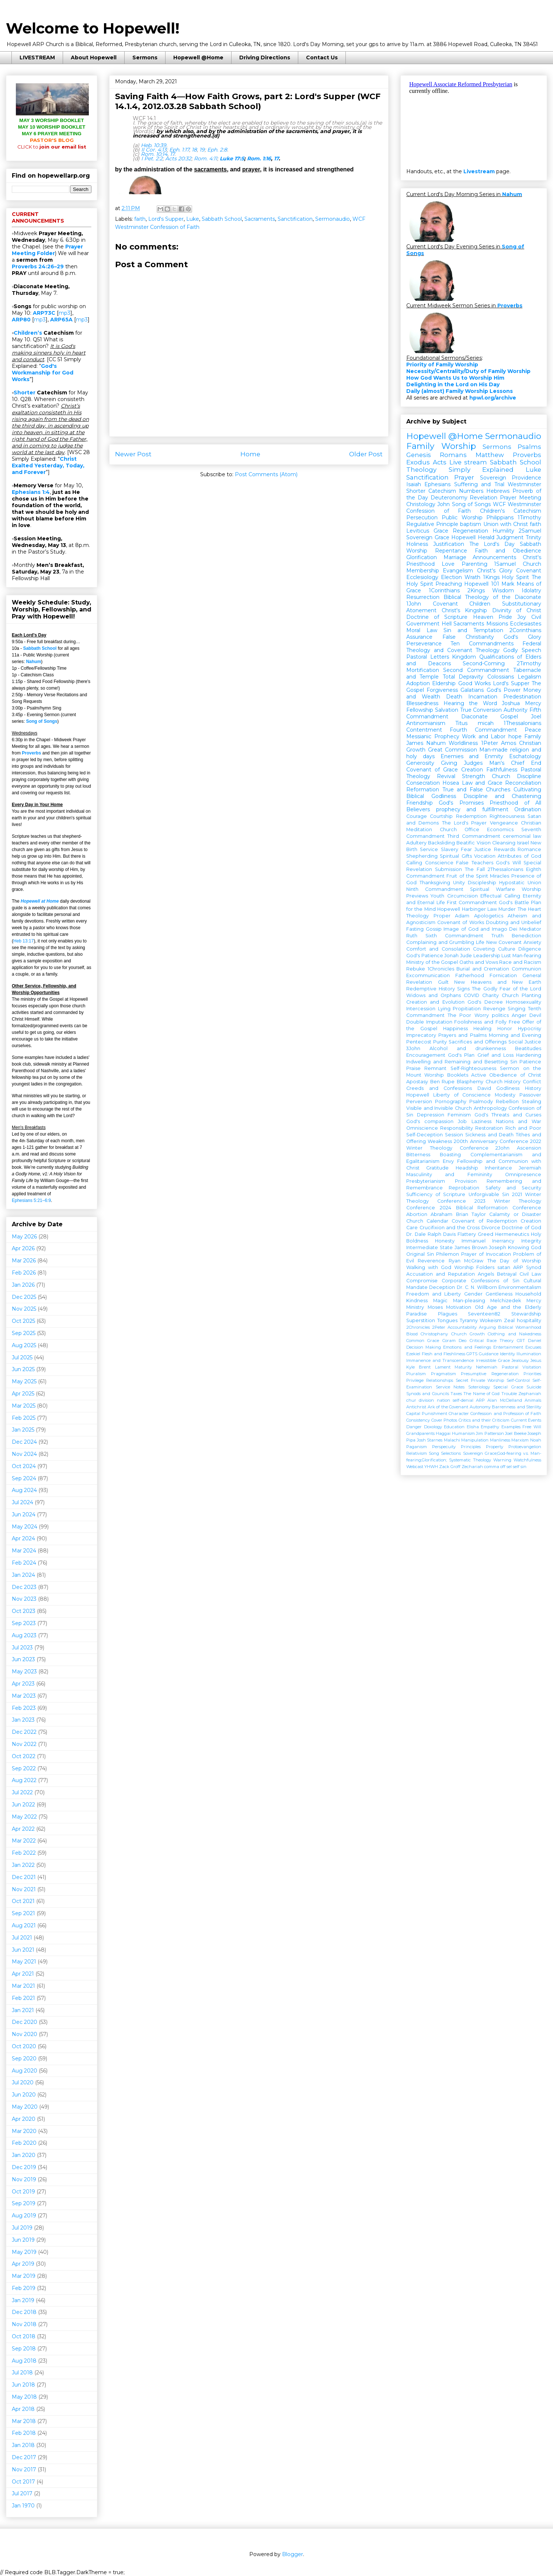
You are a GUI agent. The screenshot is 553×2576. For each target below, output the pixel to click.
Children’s (28, 333)
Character (459, 1413)
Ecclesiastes (525, 623)
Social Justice (524, 1042)
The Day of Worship (514, 1260)
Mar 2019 (23, 2276)
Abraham (441, 1214)
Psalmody (481, 1101)
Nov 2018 (24, 2324)
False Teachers (474, 862)
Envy (448, 1161)
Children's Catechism (511, 511)
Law (492, 909)
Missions (497, 623)
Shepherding (422, 856)
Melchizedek (505, 1300)
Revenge (494, 1008)
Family (532, 736)
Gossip (434, 929)
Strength (473, 776)
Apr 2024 (23, 1538)
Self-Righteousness (473, 1068)
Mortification (422, 670)
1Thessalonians (522, 723)
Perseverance (424, 643)
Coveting (484, 949)
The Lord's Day (492, 544)
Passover (530, 1095)
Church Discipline (516, 776)
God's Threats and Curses (508, 1115)
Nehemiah (486, 1367)
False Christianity (468, 637)
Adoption (418, 683)
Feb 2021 (23, 1998)
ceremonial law (522, 836)
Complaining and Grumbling (440, 942)
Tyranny (469, 1320)
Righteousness (507, 816)
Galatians (472, 690)
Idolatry (531, 590)
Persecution (422, 517)
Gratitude (437, 1168)
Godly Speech (522, 650)
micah (486, 723)
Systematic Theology (470, 1460)
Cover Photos (444, 1420)
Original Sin (420, 1254)
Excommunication (428, 975)
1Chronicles (441, 969)
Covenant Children (462, 603)
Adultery (416, 843)
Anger (519, 1015)
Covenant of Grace (432, 769)
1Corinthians (444, 590)
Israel (523, 843)
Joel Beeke (515, 1433)
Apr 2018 (23, 2409)
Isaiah (413, 484)
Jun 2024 (23, 1514)
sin (523, 1466)
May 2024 (24, 1526)
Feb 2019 (23, 2288)
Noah (535, 1440)
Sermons (144, 57)
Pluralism (416, 1373)
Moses (435, 1307)
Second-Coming (484, 663)
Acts (439, 462)
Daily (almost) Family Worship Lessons (459, 391)
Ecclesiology (422, 577)
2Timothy (529, 663)
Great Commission (452, 749)
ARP (480, 1400)
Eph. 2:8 (217, 149)
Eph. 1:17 (179, 149)
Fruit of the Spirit (467, 876)
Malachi (452, 1440)
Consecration (423, 783)
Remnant (435, 1068)
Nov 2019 (24, 2179)
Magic (440, 1300)
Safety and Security (514, 1188)
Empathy (490, 1426)
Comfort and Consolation (438, 949)
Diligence (529, 949)
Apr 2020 (23, 2119)
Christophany (434, 1333)
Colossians (500, 676)
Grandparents (420, 1433)
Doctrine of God (521, 1227)
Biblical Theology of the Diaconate (492, 597)
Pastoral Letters (427, 656)
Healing (482, 1028)
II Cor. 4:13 (154, 149)
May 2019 (24, 2252)
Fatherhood (469, 975)
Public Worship (462, 517)
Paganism (416, 1446)
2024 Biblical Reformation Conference (490, 1207)
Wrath (472, 577)
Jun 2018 (23, 2384)
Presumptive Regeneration (490, 1373)
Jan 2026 (23, 1285)
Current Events (526, 1420)
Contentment (424, 729)
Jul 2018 (22, 2372)
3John (413, 1048)
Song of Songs (42, 721)
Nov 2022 (24, 1744)
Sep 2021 (23, 1913)
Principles (471, 1446)
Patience (530, 1061)
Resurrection (422, 597)
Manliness (500, 1440)
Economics (500, 829)
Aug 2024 (24, 1490)
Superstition (420, 1320)
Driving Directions (264, 57)
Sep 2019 (23, 2203)
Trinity (533, 537)
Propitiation (467, 1008)
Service (429, 849)
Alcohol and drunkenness (467, 1048)
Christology (420, 504)
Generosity (420, 763)
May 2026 (24, 1236)
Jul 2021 (22, 1937)
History (533, 1088)
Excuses (533, 1347)
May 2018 (24, 2397)
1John (413, 603)
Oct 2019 (23, 2191)
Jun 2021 (23, 1949)
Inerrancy (503, 1241)
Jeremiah (530, 1168)
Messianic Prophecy (432, 736)
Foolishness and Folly (480, 1022)
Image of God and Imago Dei (480, 929)
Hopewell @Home (198, 57)
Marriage (455, 557)
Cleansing (503, 843)
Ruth (411, 935)
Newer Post (133, 454)
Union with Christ (505, 524)
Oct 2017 (23, 2481)
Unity (459, 882)
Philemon (447, 1254)
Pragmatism (443, 1373)
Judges (473, 763)
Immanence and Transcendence (440, 1360)
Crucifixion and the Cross (450, 1227)
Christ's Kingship (464, 610)
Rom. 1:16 (259, 158)
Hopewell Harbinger (461, 909)
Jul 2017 (22, 2493)
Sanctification (295, 219)
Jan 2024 (23, 1575)
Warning (502, 1460)
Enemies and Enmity (472, 756)
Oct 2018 (23, 2336)
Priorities (532, 1373)
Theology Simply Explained (460, 469)
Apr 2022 (23, 1829)
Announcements (494, 557)
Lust (506, 955)
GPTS (471, 1353)
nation (443, 1400)
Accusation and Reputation (440, 1274)
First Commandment (472, 902)
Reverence (431, 1260)
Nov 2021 (24, 1889)
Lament (443, 1367)
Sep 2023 (24, 1623)
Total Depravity (463, 676)
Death (454, 696)
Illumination (529, 1353)
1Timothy (529, 517)
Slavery (449, 849)
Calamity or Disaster (515, 1214)
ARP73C (44, 313)
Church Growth (468, 1333)
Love (448, 564)
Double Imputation (429, 1022)
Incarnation (482, 696)
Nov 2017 (24, 2469)
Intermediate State (429, 1247)
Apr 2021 (23, 1973)
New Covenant (504, 942)
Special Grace (508, 1387)
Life (480, 942)
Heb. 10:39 (153, 145)
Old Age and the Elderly (508, 1307)
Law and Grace (482, 783)
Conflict (532, 1081)
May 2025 (24, 1381)
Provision (466, 1181)
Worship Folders (474, 1267)
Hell (447, 623)
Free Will (531, 1426)
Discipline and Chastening (502, 796)
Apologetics (488, 915)
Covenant (528, 570)
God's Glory (522, 637)
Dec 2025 (24, 1297)
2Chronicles (418, 1327)
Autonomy (480, 1406)
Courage (416, 816)
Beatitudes (528, 1048)
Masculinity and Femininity (449, 1174)
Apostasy (417, 1081)
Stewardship (526, 1314)
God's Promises (461, 802)
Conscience (439, 862)
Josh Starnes (430, 1440)
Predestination (522, 696)
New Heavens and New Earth (497, 982)
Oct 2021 (23, 1901)
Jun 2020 (24, 2094)
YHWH (431, 1466)
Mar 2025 (23, 1405)
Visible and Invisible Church (439, 1108)
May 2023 (24, 1671)
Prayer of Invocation (486, 1254)
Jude (466, 955)
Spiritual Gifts (456, 856)
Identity (507, 1353)
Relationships (439, 1380)
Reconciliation (523, 783)
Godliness (507, 1088)
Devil (535, 1015)
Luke (192, 219)
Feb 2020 (24, 2143)
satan (503, 1267)
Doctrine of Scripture (436, 617)
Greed (485, 1234)
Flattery (467, 1234)
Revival (446, 776)
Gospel (509, 716)
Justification (448, 544)
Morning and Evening (515, 1035)
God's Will (508, 862)
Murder (507, 909)
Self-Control (518, 1380)
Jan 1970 (23, 2505)
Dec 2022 (24, 1732)
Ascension (529, 1148)
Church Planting (521, 995)
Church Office (459, 829)
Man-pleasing (469, 1300)
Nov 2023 (24, 1599)
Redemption (471, 816)
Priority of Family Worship (442, 364)
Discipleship (482, 882)
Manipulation (474, 1440)
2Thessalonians (505, 869)
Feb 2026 (24, 1272)
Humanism (463, 1433)
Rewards (504, 849)
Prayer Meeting (520, 497)
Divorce (490, 1227)
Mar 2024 (24, 1550)
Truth (497, 935)
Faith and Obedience (508, 550)
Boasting (450, 1154)
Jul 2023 (22, 1647)
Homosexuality (523, 1002)
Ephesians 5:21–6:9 (31, 1200)
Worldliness (463, 743)
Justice (482, 849)
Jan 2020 (23, 2155)
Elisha (473, 1426)
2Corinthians (525, 630)
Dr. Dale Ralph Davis (431, 1234)
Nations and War (518, 1121)
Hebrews (497, 491)
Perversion (419, 1101)
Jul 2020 (23, 2082)
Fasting (415, 929)
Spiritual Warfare (492, 889)
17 (172, 154)
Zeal (509, 1320)
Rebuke (415, 969)
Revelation (483, 497)
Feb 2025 (23, 1418)
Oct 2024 (24, 1466)
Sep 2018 (24, 2348)
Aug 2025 (24, 1345)
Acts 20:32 (178, 158)
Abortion (416, 1214)
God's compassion (429, 1121)
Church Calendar (427, 1221)
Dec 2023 (24, 1587)
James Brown (471, 1247)
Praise (413, 1068)
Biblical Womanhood (519, 1327)
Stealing (531, 1101)
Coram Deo (454, 1340)
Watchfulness (527, 1460)
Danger (414, 1426)
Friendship (419, 802)
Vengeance (504, 823)
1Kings (491, 577)
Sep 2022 (24, 1768)
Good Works (474, 683)
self (516, 1466)
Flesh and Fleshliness (443, 1353)
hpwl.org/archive (492, 397)
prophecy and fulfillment (472, 809)
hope (515, 736)
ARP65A (61, 319)
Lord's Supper (166, 219)
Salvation (446, 710)
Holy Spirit (515, 577)
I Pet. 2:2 (152, 158)
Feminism (459, 1115)
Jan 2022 (23, 1865)
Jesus (536, 1360)
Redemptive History (430, 988)
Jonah (451, 955)
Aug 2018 (24, 2360)
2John (502, 1148)
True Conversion (481, 710)
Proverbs (31, 753)
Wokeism (491, 1320)
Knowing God (524, 1247)
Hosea (450, 783)
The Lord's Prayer (464, 823)
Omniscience (422, 1128)
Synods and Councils (427, 1393)
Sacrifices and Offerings (478, 1042)
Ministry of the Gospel (432, 962)
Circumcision (462, 896)
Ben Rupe (442, 1081)
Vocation (484, 856)
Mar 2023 (24, 1696)
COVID (471, 995)
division (426, 1400)
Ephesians (437, 484)
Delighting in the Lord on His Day (453, 384)
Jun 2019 (23, 2240)
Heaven (483, 617)
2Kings (476, 590)
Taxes (456, 1393)
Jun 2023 (23, 1659)
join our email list (51, 147)
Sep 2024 (24, 1478)
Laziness (481, 1121)
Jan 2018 (23, 2445)
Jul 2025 (22, 1357)
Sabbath (530, 544)
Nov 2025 (24, 1309)
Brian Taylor (471, 1214)
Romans (453, 455)
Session (454, 1134)
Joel (536, 716)
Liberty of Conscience (462, 1095)
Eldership (444, 683)
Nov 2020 (24, 2034)
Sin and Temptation (473, 630)
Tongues (447, 1320)
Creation (472, 769)
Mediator (530, 929)
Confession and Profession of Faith (505, 1413)
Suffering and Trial (479, 484)
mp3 (64, 313)
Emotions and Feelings (467, 1347)
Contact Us (322, 57)
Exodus (418, 462)
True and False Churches (476, 789)
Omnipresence (523, 1174)
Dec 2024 (24, 1442)
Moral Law (421, 630)
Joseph (497, 1247)
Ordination (527, 809)
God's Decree (484, 1002)
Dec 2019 (24, 2167)
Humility (503, 530)
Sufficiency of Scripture (435, 1194)
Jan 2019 (23, 2300)
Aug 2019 (24, 2215)
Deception (442, 1287)
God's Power (504, 690)
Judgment (510, 537)
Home (250, 454)
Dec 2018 (24, 2312)
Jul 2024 (22, 1502)
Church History (503, 1081)
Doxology (433, 1426)
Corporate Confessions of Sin (480, 1280)
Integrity (531, 1241)
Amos (508, 743)
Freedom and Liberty (433, 1294)
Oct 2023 (23, 1611)
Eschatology (525, 756)
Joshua (511, 703)
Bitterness (418, 1154)
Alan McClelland (504, 1400)
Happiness (455, 1028)
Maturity (463, 1367)
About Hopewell (93, 57)
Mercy (533, 703)
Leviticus (417, 530)
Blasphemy (470, 1081)
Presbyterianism (425, 1181)
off (502, 1466)
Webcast (414, 1466)
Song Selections (445, 1453)
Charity (490, 995)
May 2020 (25, 2106)
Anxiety (532, 942)
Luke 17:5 (232, 158)
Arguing (487, 1327)
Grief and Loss (495, 1055)
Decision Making (423, 1347)
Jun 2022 (23, 1804)
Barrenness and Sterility (516, 1406)
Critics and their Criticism (484, 1420)
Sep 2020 (24, 2058)
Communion (526, 969)
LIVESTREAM (37, 57)
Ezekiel (413, 1353)
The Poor (459, 1015)
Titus (461, 723)
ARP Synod (527, 1267)
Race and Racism (520, 962)
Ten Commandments (482, 643)
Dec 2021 (24, 1877)
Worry (481, 1015)
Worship (416, 550)
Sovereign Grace (427, 537)
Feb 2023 (24, 1708)
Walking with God (428, 1267)
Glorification (421, 557)
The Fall (475, 869)
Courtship (441, 816)
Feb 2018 (24, 2433)
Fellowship (419, 710)
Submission (448, 869)
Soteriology (479, 1387)
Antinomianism (425, 723)
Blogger (292, 2554)
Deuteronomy (449, 497)
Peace (533, 729)
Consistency (418, 1420)
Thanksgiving (435, 882)
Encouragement (425, 1055)
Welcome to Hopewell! (93, 28)
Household (528, 1294)
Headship (467, 1168)
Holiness (417, 544)
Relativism (416, 1453)
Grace (441, 530)
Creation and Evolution (435, 1002)
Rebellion (507, 1101)
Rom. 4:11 (205, 158)
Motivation (458, 1307)
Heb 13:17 (23, 941)
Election (451, 577)
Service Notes (450, 1387)
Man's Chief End (515, 763)
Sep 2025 (23, 1333)
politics (500, 1015)
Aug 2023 (24, 1635)
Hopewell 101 (481, 584)
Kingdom (464, 656)
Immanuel (474, 1241)
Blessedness (422, 703)
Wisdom (503, 590)
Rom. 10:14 (154, 154)
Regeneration (470, 530)
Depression (430, 1115)
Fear (466, 849)
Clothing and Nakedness (514, 1333)
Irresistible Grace (493, 1360)
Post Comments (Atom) (266, 474)
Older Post (366, 454)
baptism (470, 524)
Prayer (464, 477)
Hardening (528, 1055)
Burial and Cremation (482, 969)
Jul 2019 (22, 2227)
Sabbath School (222, 219)
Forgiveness (442, 690)
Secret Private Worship (480, 1380)
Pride (505, 617)
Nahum (33, 661)
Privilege (415, 1380)
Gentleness (499, 1294)
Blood (412, 1333)
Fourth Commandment (483, 729)
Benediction (526, 935)
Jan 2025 (23, 1429)
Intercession (420, 1008)
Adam (462, 915)
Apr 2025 (23, 1393)
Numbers (471, 491)
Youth (437, 896)
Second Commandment (476, 670)
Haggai (443, 1433)
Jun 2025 (23, 1369)
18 (194, 149)
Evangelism (458, 570)
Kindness (417, 1300)
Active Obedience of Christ (506, 1075)
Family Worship (441, 446)
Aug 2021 (24, 1925)
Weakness (440, 1141)
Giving (449, 763)
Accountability (462, 1327)
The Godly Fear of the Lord (506, 988)
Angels (486, 1274)
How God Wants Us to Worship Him (455, 377)
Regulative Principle (432, 524)
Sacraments (259, 219)
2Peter (438, 1327)
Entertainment (508, 1347)
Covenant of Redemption (484, 1221)
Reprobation (464, 1188)
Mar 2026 (24, 1260)
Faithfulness (501, 769)
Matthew (490, 455)
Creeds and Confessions (439, 1088)
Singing (516, 1008)
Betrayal (507, 1274)
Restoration (489, 1128)
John (443, 504)
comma (491, 1466)
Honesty (445, 1241)
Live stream (468, 462)
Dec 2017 (24, 2457)
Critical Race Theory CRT (497, 1340)
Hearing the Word (470, 703)
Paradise (416, 1314)
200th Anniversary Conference (491, 1141)
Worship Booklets (446, 1075)
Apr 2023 (23, 1683)
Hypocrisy (529, 1028)
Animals (533, 1400)
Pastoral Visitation (521, 1367)
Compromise (422, 1280)
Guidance (488, 1353)
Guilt (443, 982)
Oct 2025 (23, 1321)
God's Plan (461, 1055)
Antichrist (416, 1406)
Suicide (533, 1387)
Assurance (419, 637)
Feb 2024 (24, 1562)
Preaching (448, 584)
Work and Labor (483, 736)
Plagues (447, 1314)
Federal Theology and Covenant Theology (473, 646)
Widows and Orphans (433, 995)
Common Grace (422, 1340)
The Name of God (481, 1393)
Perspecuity (444, 1446)
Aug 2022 (24, 1780)
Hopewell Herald (472, 537)
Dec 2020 (24, 2022)
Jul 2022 (22, 1792)
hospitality (529, 1320)
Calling (414, 862)
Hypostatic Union (520, 882)
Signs (463, 988)
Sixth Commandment (454, 935)
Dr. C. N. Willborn (477, 1287)
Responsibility (456, 1128)
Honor (504, 1028)
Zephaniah (529, 1393)
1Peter (489, 743)
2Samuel (530, 530)
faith (140, 219)
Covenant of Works (460, 922)
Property (494, 1446)
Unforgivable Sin (489, 1194)
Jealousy (520, 1360)
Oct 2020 (24, 2046)
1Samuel (505, 564)
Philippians (500, 517)
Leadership (486, 955)
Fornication (503, 975)
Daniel (534, 1340)
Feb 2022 (24, 1853)
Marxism (520, 1440)
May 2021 (24, 1961)
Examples (511, 1426)
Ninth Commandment (434, 889)
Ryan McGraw (466, 1260)
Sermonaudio (332, 219)
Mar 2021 (23, 1986)
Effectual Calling (500, 896)
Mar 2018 (24, 2421)
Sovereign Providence (510, 477)
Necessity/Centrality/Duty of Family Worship (468, 371)
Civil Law (530, 1274)
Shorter (24, 392)
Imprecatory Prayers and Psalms (446, 1035)
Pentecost (418, 1042)
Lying (444, 1008)
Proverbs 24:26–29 (38, 266)
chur (411, 1400)
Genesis (418, 455)
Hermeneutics (512, 1234)
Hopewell (417, 1095)
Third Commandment (473, 836)
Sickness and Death (489, 1134)
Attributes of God (519, 856)
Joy (521, 617)
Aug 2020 (24, 2070)
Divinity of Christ (516, 610)
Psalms (529, 446)
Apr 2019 (23, 2263)
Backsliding (441, 843)
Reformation (422, 789)
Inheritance (498, 1168)
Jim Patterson (490, 1433)
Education (454, 1426)
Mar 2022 (24, 1840)
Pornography (450, 1101)
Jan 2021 (23, 2010)
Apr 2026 (23, 1248)
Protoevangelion (524, 1446)
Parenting (474, 564)
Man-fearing (526, 955)
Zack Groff (449, 1466)
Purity (440, 1042)
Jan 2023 (23, 1719)
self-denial (463, 1400)
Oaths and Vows (478, 962)
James (414, 743)
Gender (473, 1294)
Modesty (505, 1095)
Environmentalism (519, 1287)
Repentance (451, 550)
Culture (506, 949)
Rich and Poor (523, 1128)
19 (202, 149)
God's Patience (424, 955)
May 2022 (24, 1816)
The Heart (529, 909)
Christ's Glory (494, 570)
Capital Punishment (426, 1413)
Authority (516, 710)
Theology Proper (428, 915)
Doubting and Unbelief (513, 922)
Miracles (499, 876)
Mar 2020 (24, 2131)
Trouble (509, 1393)
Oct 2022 (23, 1756)
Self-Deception (424, 1134)
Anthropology (490, 1108)
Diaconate (474, 716)
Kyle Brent (418, 1367)
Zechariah (472, 1466)
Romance (529, 849)
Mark (507, 584)
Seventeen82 (484, 1314)
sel (509, 1466)
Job (462, 1121)
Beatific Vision (473, 843)
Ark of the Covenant (448, 1406)
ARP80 (21, 319)
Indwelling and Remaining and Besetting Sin (461, 1061)
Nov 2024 (24, 1454)
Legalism (529, 676)
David (484, 1088)
